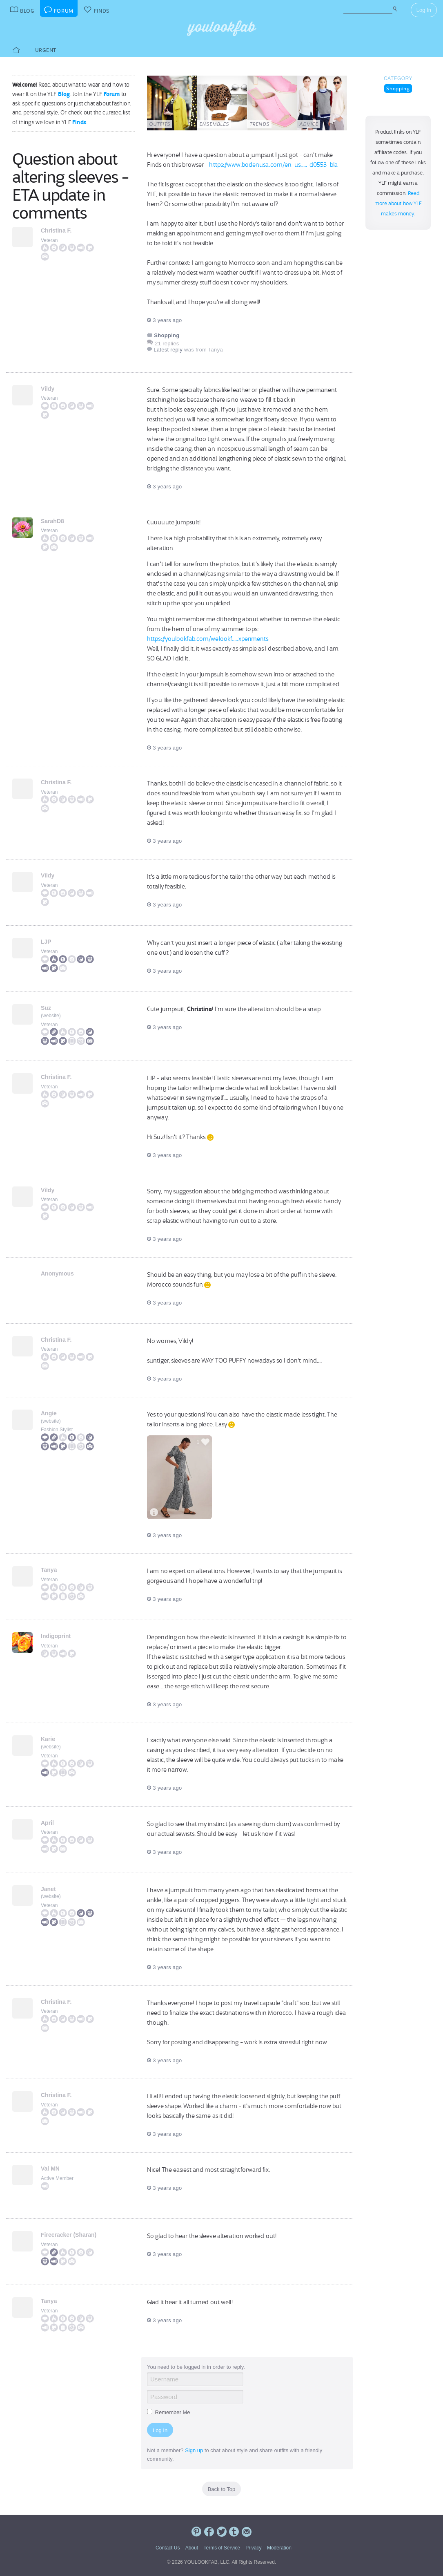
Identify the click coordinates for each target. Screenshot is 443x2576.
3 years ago (164, 320)
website (50, 1015)
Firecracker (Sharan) (68, 2234)
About (191, 2548)
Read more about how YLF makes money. (398, 203)
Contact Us (168, 2548)
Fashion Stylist (57, 1429)
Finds (79, 122)
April (47, 1823)
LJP (46, 941)
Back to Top (222, 2489)
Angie (49, 1413)
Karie (48, 1739)
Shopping (398, 88)
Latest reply (168, 350)
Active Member (57, 2178)
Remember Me (168, 2412)
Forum (112, 94)
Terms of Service (221, 2548)
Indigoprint (56, 1636)
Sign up (194, 2450)
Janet (48, 1889)
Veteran (49, 240)
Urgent (45, 50)
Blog (64, 94)
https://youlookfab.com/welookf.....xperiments (208, 638)
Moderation (279, 2548)
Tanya (49, 1570)
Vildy (47, 388)
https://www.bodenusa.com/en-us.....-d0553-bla (273, 164)
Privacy (253, 2548)
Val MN (50, 2168)
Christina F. (56, 230)
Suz (46, 1008)
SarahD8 (52, 521)
